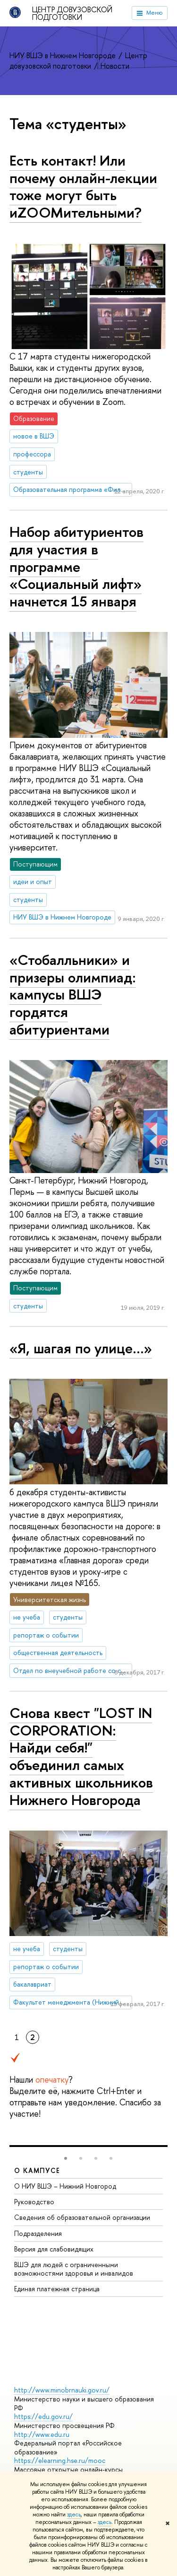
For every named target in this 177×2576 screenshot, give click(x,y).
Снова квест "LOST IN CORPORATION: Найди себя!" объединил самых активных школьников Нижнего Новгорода (81, 1756)
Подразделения (38, 2233)
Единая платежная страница (57, 2288)
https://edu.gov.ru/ (43, 2416)
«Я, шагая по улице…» (80, 1348)
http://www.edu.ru (41, 2434)
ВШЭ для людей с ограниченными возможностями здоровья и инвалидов (73, 2269)
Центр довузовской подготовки (72, 13)
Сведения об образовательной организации (82, 2217)
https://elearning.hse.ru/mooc (59, 2460)
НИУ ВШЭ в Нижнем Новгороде (63, 55)
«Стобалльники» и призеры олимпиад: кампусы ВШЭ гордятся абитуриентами (72, 994)
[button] (65, 2158)
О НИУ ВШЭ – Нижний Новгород (65, 2186)
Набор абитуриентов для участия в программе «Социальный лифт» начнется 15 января (76, 566)
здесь (74, 2514)
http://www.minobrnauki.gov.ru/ (62, 2389)
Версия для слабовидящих (53, 2248)
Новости (115, 66)
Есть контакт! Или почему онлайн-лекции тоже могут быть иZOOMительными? (83, 186)
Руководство (34, 2201)
